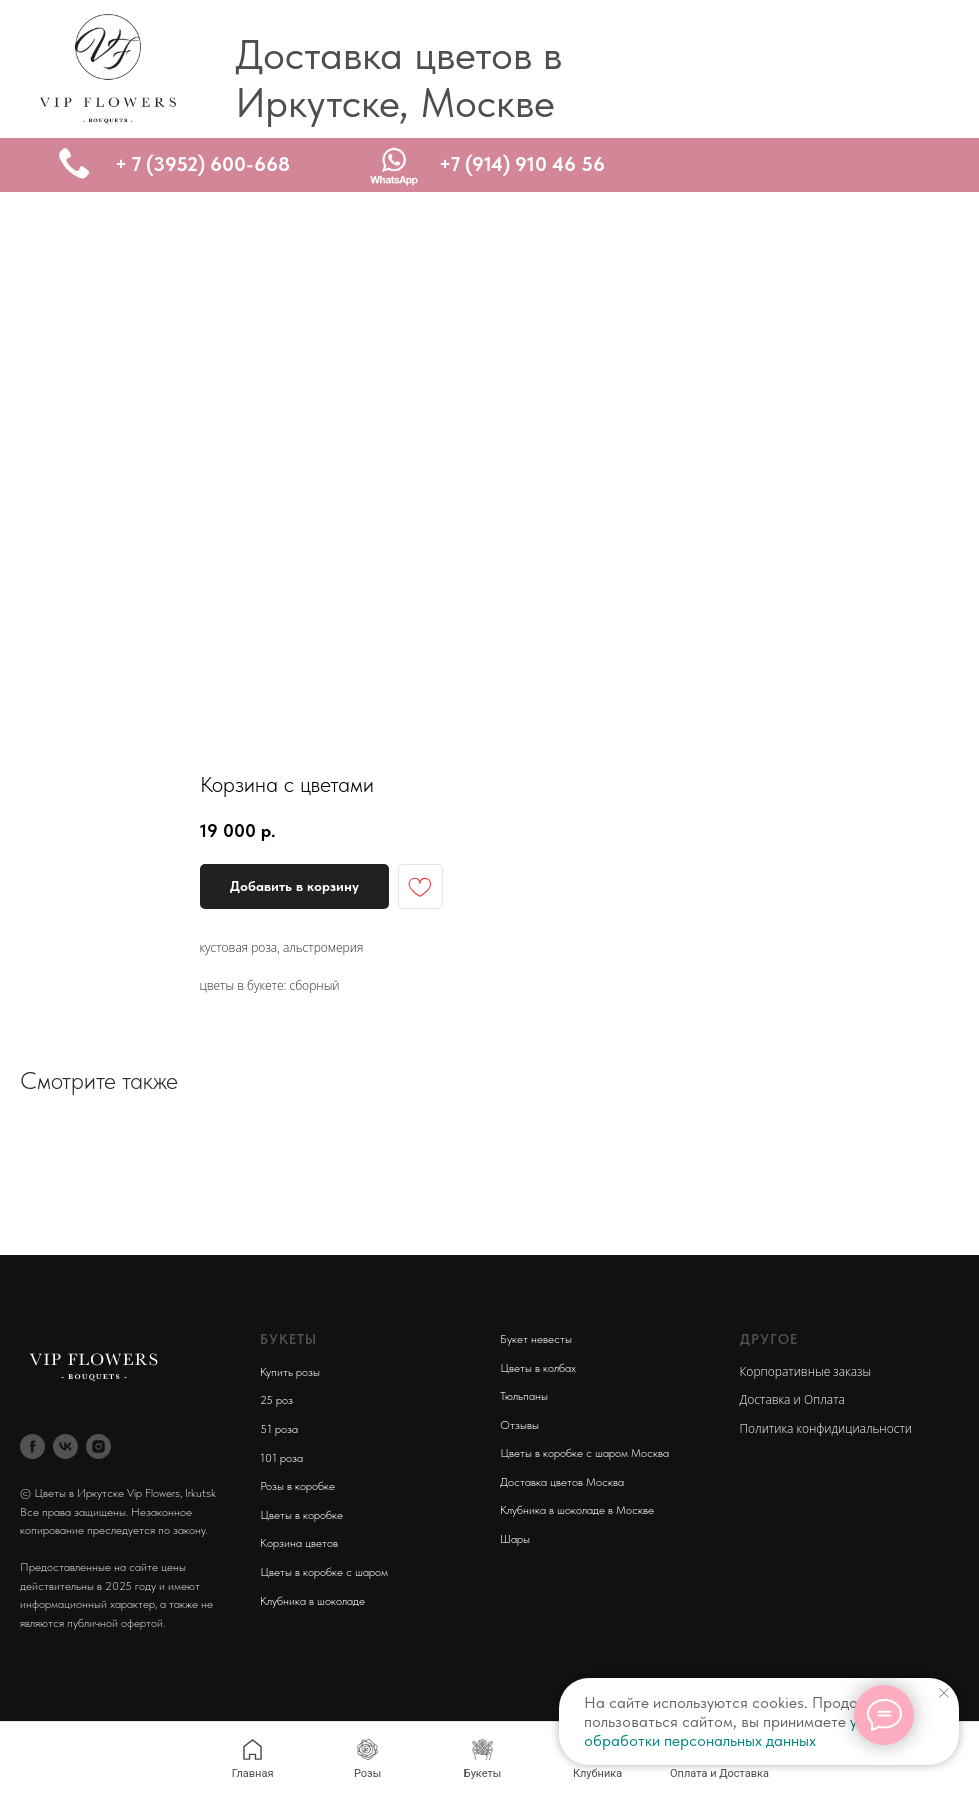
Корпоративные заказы (806, 1371)
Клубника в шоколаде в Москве (577, 1510)
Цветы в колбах (538, 1368)
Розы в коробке (297, 1486)
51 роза (279, 1429)
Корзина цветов (299, 1543)
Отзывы (519, 1425)
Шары (515, 1539)
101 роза (281, 1458)
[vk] (65, 1446)
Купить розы (290, 1372)
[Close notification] (944, 1693)
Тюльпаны (524, 1396)
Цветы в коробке (301, 1515)
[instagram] (98, 1446)
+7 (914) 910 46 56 (522, 164)
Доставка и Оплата (792, 1399)
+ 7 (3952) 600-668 (202, 164)
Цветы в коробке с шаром (324, 1572)
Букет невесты (536, 1339)
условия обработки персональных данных (744, 1731)
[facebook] (32, 1446)
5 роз (279, 1400)
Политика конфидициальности (826, 1428)
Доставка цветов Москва (562, 1482)
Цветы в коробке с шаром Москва (584, 1453)
